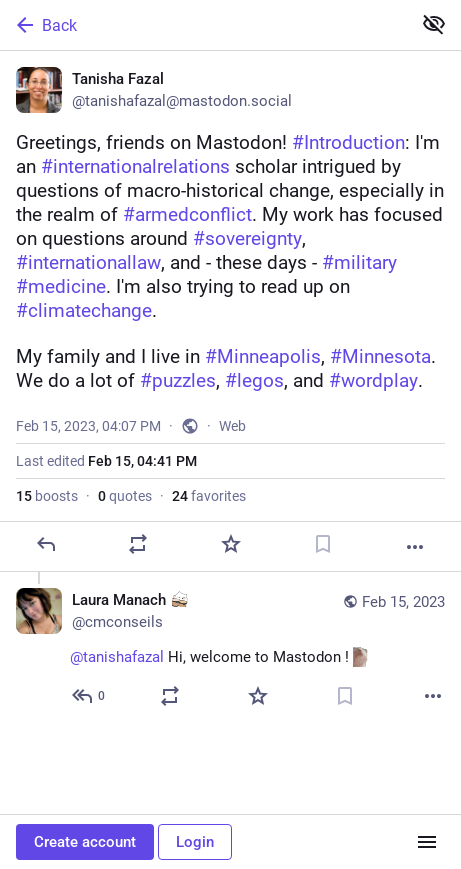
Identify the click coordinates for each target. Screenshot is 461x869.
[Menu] (427, 842)
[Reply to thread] (89, 696)
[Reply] (46, 544)
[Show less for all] (434, 24)
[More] (415, 547)
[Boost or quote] (138, 544)
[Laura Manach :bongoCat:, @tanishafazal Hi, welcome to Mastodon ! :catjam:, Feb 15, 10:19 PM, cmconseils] (230, 650)
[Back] (203, 25)
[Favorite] (231, 544)
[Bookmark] (323, 544)
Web (232, 426)
